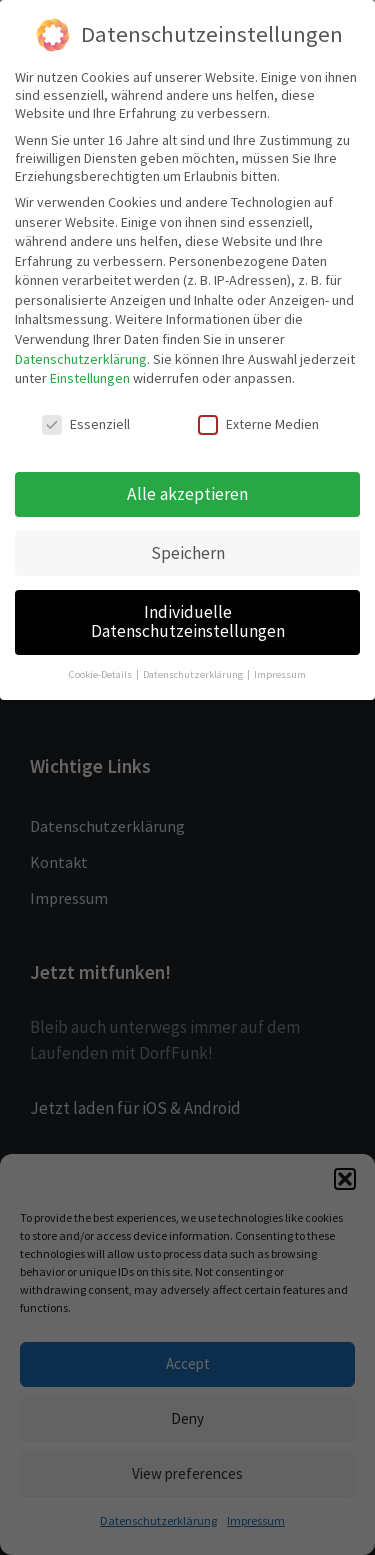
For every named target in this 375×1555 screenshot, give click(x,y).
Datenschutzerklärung (81, 359)
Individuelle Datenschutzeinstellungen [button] (188, 622)
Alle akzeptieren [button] (187, 494)
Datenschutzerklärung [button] (194, 674)
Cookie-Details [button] (101, 674)
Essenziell (86, 424)
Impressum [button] (280, 674)
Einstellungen (90, 378)
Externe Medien (258, 424)
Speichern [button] (188, 553)
